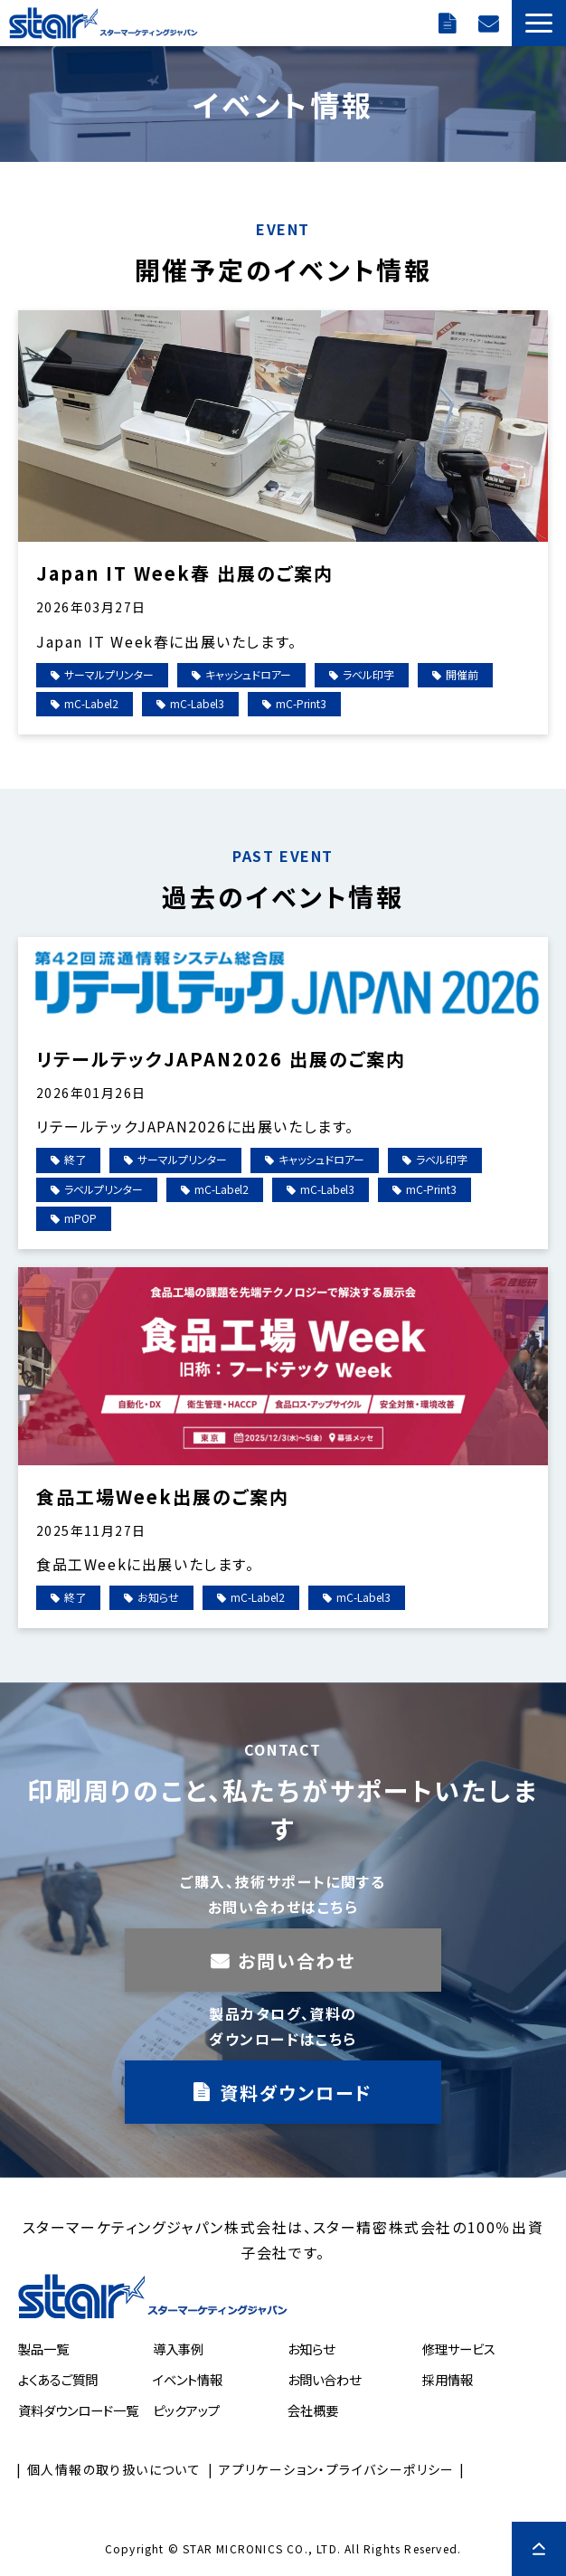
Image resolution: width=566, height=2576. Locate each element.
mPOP (80, 1218)
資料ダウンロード (296, 2092)
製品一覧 (43, 2348)
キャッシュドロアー (248, 674)
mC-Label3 (197, 703)
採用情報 (447, 2379)
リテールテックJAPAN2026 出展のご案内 (221, 1059)
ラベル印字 (368, 674)
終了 (75, 1159)
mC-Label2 (91, 703)
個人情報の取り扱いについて (114, 2469)
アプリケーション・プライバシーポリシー (337, 2469)
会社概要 (313, 2410)
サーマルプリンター (109, 674)
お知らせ (158, 1597)
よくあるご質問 (58, 2379)
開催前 (462, 674)
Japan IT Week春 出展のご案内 (185, 573)
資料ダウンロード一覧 (78, 2410)
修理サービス (458, 2348)
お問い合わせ (490, 23)
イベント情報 (187, 2379)
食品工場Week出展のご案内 (162, 1496)
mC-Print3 (301, 703)
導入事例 (178, 2348)
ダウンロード (449, 23)
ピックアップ (186, 2410)
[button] (539, 23)
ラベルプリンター (103, 1189)
